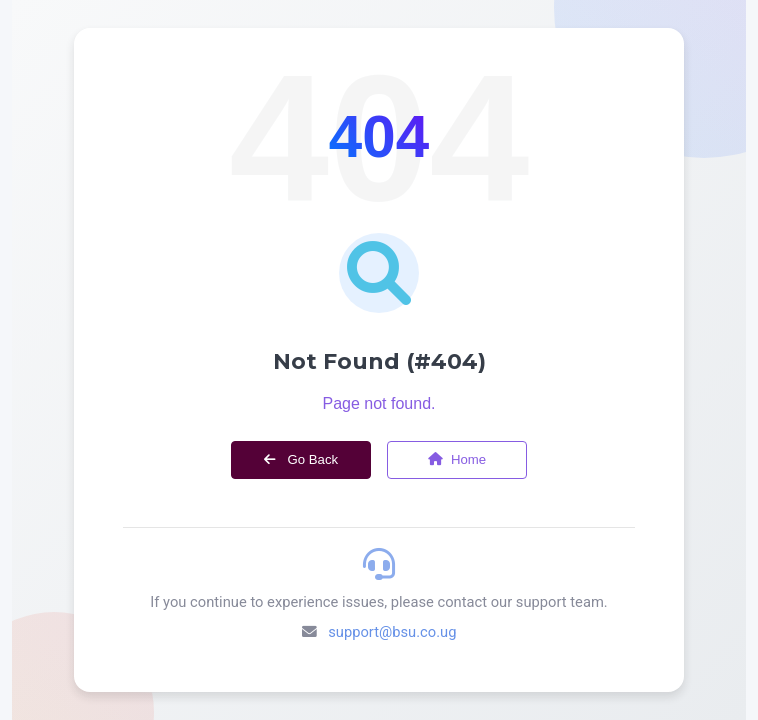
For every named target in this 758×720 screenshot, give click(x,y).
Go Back (301, 459)
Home (457, 459)
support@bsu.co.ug (392, 632)
